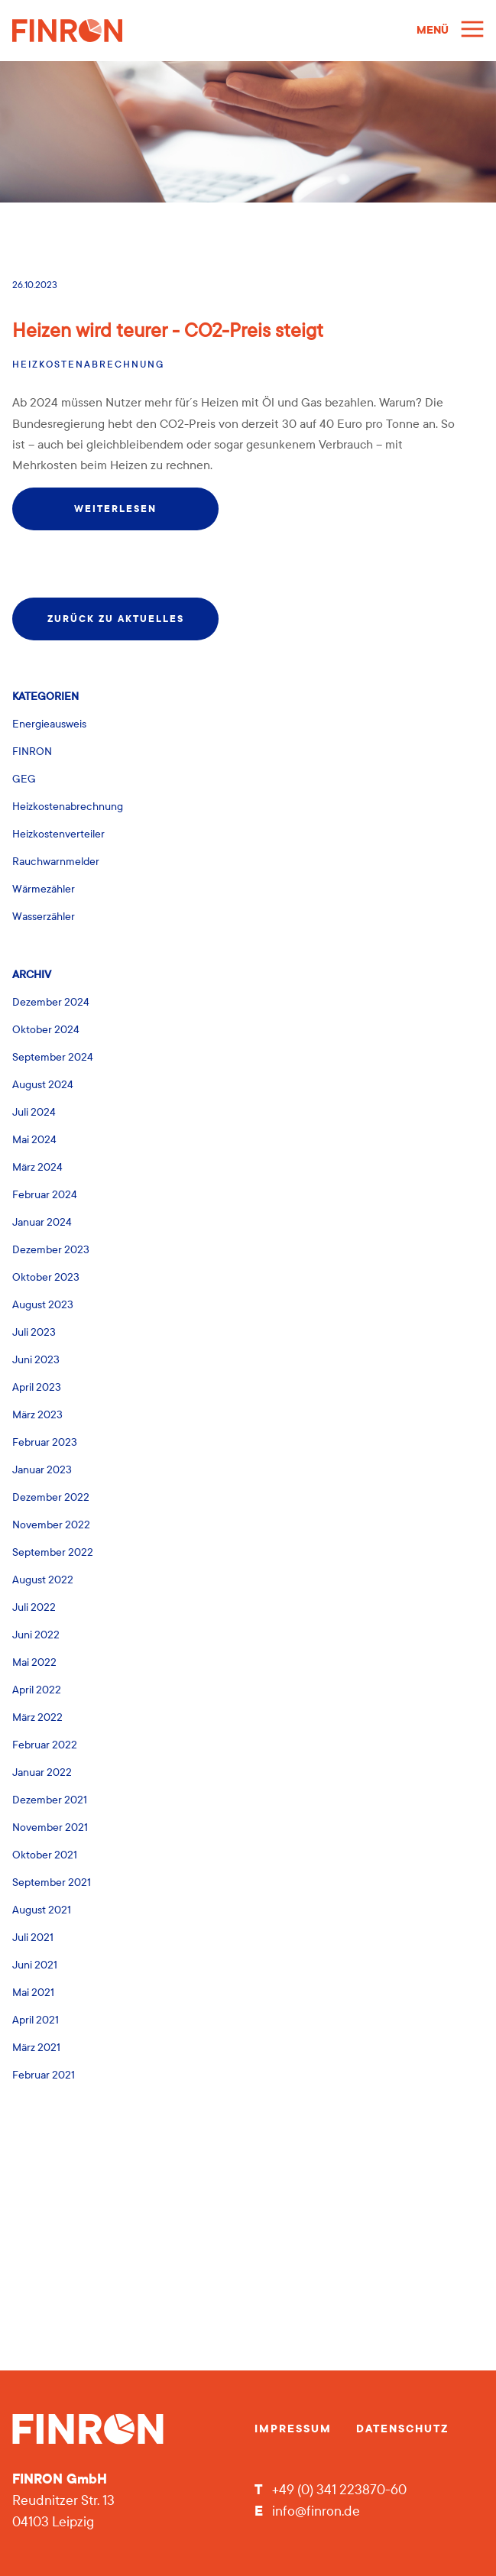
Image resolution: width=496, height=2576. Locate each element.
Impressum (293, 2428)
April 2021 (35, 2020)
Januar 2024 (42, 1222)
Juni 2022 (36, 1634)
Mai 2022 (34, 1662)
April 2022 (36, 1689)
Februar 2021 (43, 2075)
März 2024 (37, 1167)
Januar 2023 (42, 1469)
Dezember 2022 (50, 1497)
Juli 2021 (32, 1937)
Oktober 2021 (44, 1855)
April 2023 (36, 1387)
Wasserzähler (43, 916)
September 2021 (51, 1882)
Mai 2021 (33, 1992)
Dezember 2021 (49, 1799)
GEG (24, 779)
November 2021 (50, 1827)
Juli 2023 (34, 1332)
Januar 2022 (42, 1772)
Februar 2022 (44, 1744)
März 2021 (36, 2047)
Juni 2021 (34, 1965)
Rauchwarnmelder (55, 861)
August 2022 (42, 1579)
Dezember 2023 (50, 1249)
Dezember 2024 (50, 1002)
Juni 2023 (36, 1359)
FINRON (32, 751)
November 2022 (51, 1524)
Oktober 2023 (45, 1277)
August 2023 (42, 1304)
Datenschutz (402, 2428)
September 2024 (52, 1057)
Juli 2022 (34, 1607)
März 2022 (37, 1717)
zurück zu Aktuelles (115, 619)
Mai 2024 (34, 1139)
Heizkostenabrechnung (88, 364)
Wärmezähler (43, 889)
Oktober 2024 (45, 1029)
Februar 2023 (44, 1442)
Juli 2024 (34, 1112)
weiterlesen (115, 509)
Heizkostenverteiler (58, 834)
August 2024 (42, 1084)
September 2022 (52, 1552)
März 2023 (37, 1414)
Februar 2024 (44, 1194)
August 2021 (41, 1910)
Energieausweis (49, 724)
